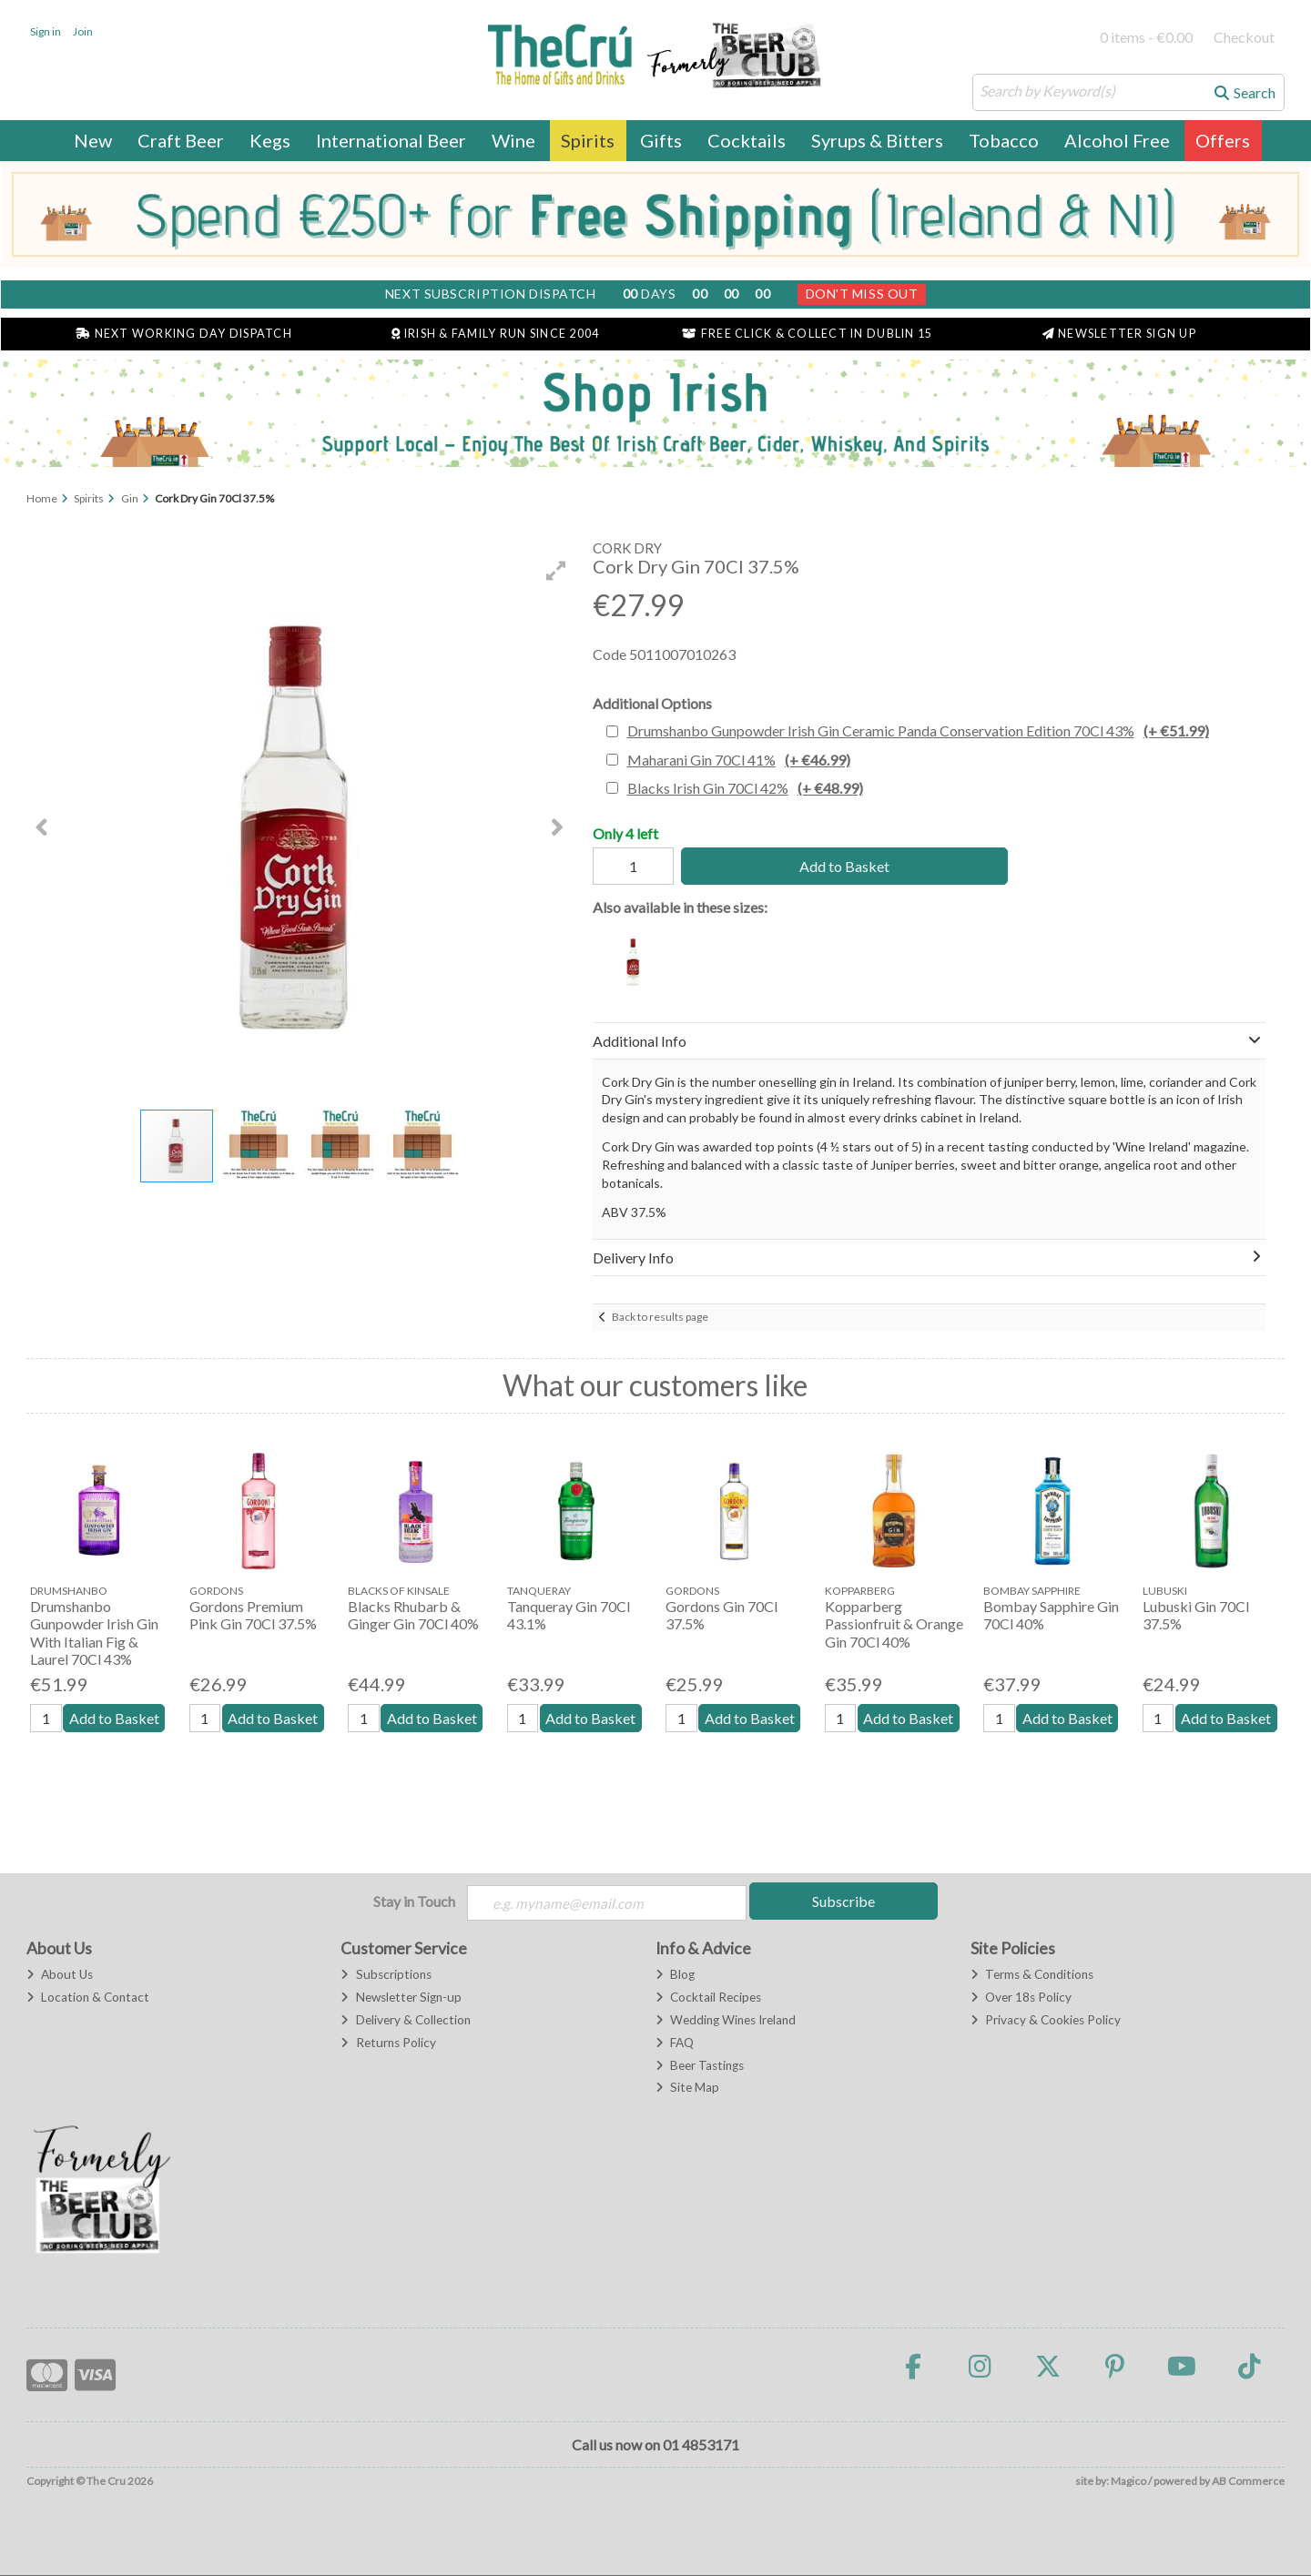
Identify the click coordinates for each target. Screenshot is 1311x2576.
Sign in (45, 31)
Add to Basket (839, 866)
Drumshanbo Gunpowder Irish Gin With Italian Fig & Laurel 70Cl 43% (94, 1632)
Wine (513, 140)
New (93, 140)
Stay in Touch (414, 1901)
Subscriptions (385, 1975)
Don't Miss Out (862, 293)
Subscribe (843, 1901)
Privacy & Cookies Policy (1046, 2020)
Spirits (588, 140)
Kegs (269, 140)
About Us (59, 1975)
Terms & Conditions (1032, 1975)
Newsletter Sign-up (400, 1998)
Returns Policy (387, 2043)
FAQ (675, 2043)
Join (83, 31)
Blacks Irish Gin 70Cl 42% (745, 787)
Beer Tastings (700, 2065)
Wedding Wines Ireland (726, 2020)
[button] (556, 570)
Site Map (687, 2088)
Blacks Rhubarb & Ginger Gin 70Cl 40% (413, 1614)
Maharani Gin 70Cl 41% (738, 759)
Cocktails (746, 140)
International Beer (391, 140)
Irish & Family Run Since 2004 (495, 333)
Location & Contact (87, 1998)
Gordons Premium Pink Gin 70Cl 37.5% (253, 1614)
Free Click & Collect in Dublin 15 (807, 333)
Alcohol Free (1117, 140)
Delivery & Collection (405, 2020)
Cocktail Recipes (708, 1998)
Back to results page (660, 1316)
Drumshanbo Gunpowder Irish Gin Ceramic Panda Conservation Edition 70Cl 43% (918, 730)
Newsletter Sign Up (1119, 333)
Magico (1128, 2481)
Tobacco (1004, 140)
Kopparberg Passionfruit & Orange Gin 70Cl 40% (894, 1623)
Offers (1222, 140)
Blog (675, 1975)
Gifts (661, 140)
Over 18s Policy (1021, 1998)
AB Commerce (1248, 2481)
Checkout (1244, 37)
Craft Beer (180, 140)
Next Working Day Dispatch (184, 333)
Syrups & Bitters (877, 140)
